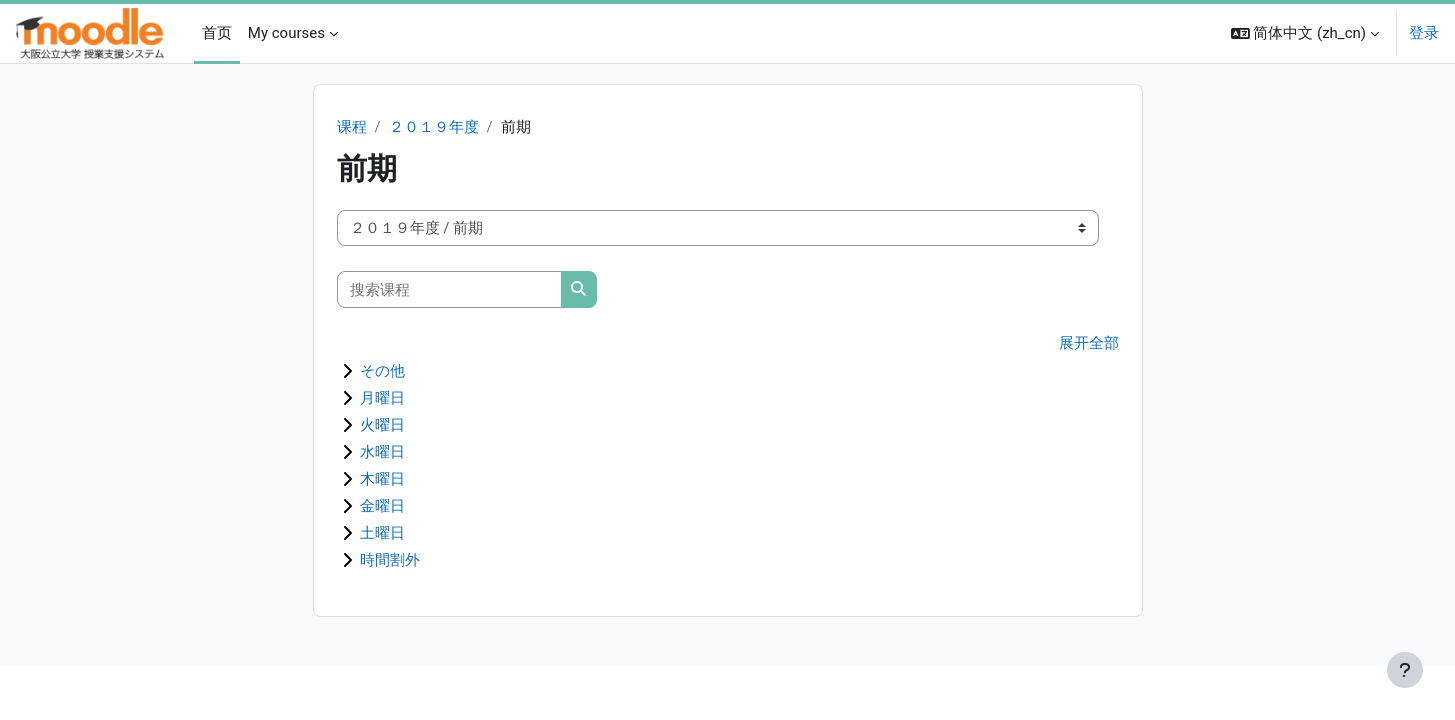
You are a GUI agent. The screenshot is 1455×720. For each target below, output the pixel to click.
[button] (1305, 33)
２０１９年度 (434, 128)
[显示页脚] (1405, 670)
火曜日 (382, 426)
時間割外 (390, 561)
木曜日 (382, 480)
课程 (352, 128)
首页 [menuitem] (217, 33)
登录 (1424, 33)
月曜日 (382, 399)
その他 (382, 372)
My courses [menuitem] (286, 33)
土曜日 (382, 534)
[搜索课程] (449, 290)
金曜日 (382, 507)
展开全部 (1089, 345)
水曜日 (382, 453)
